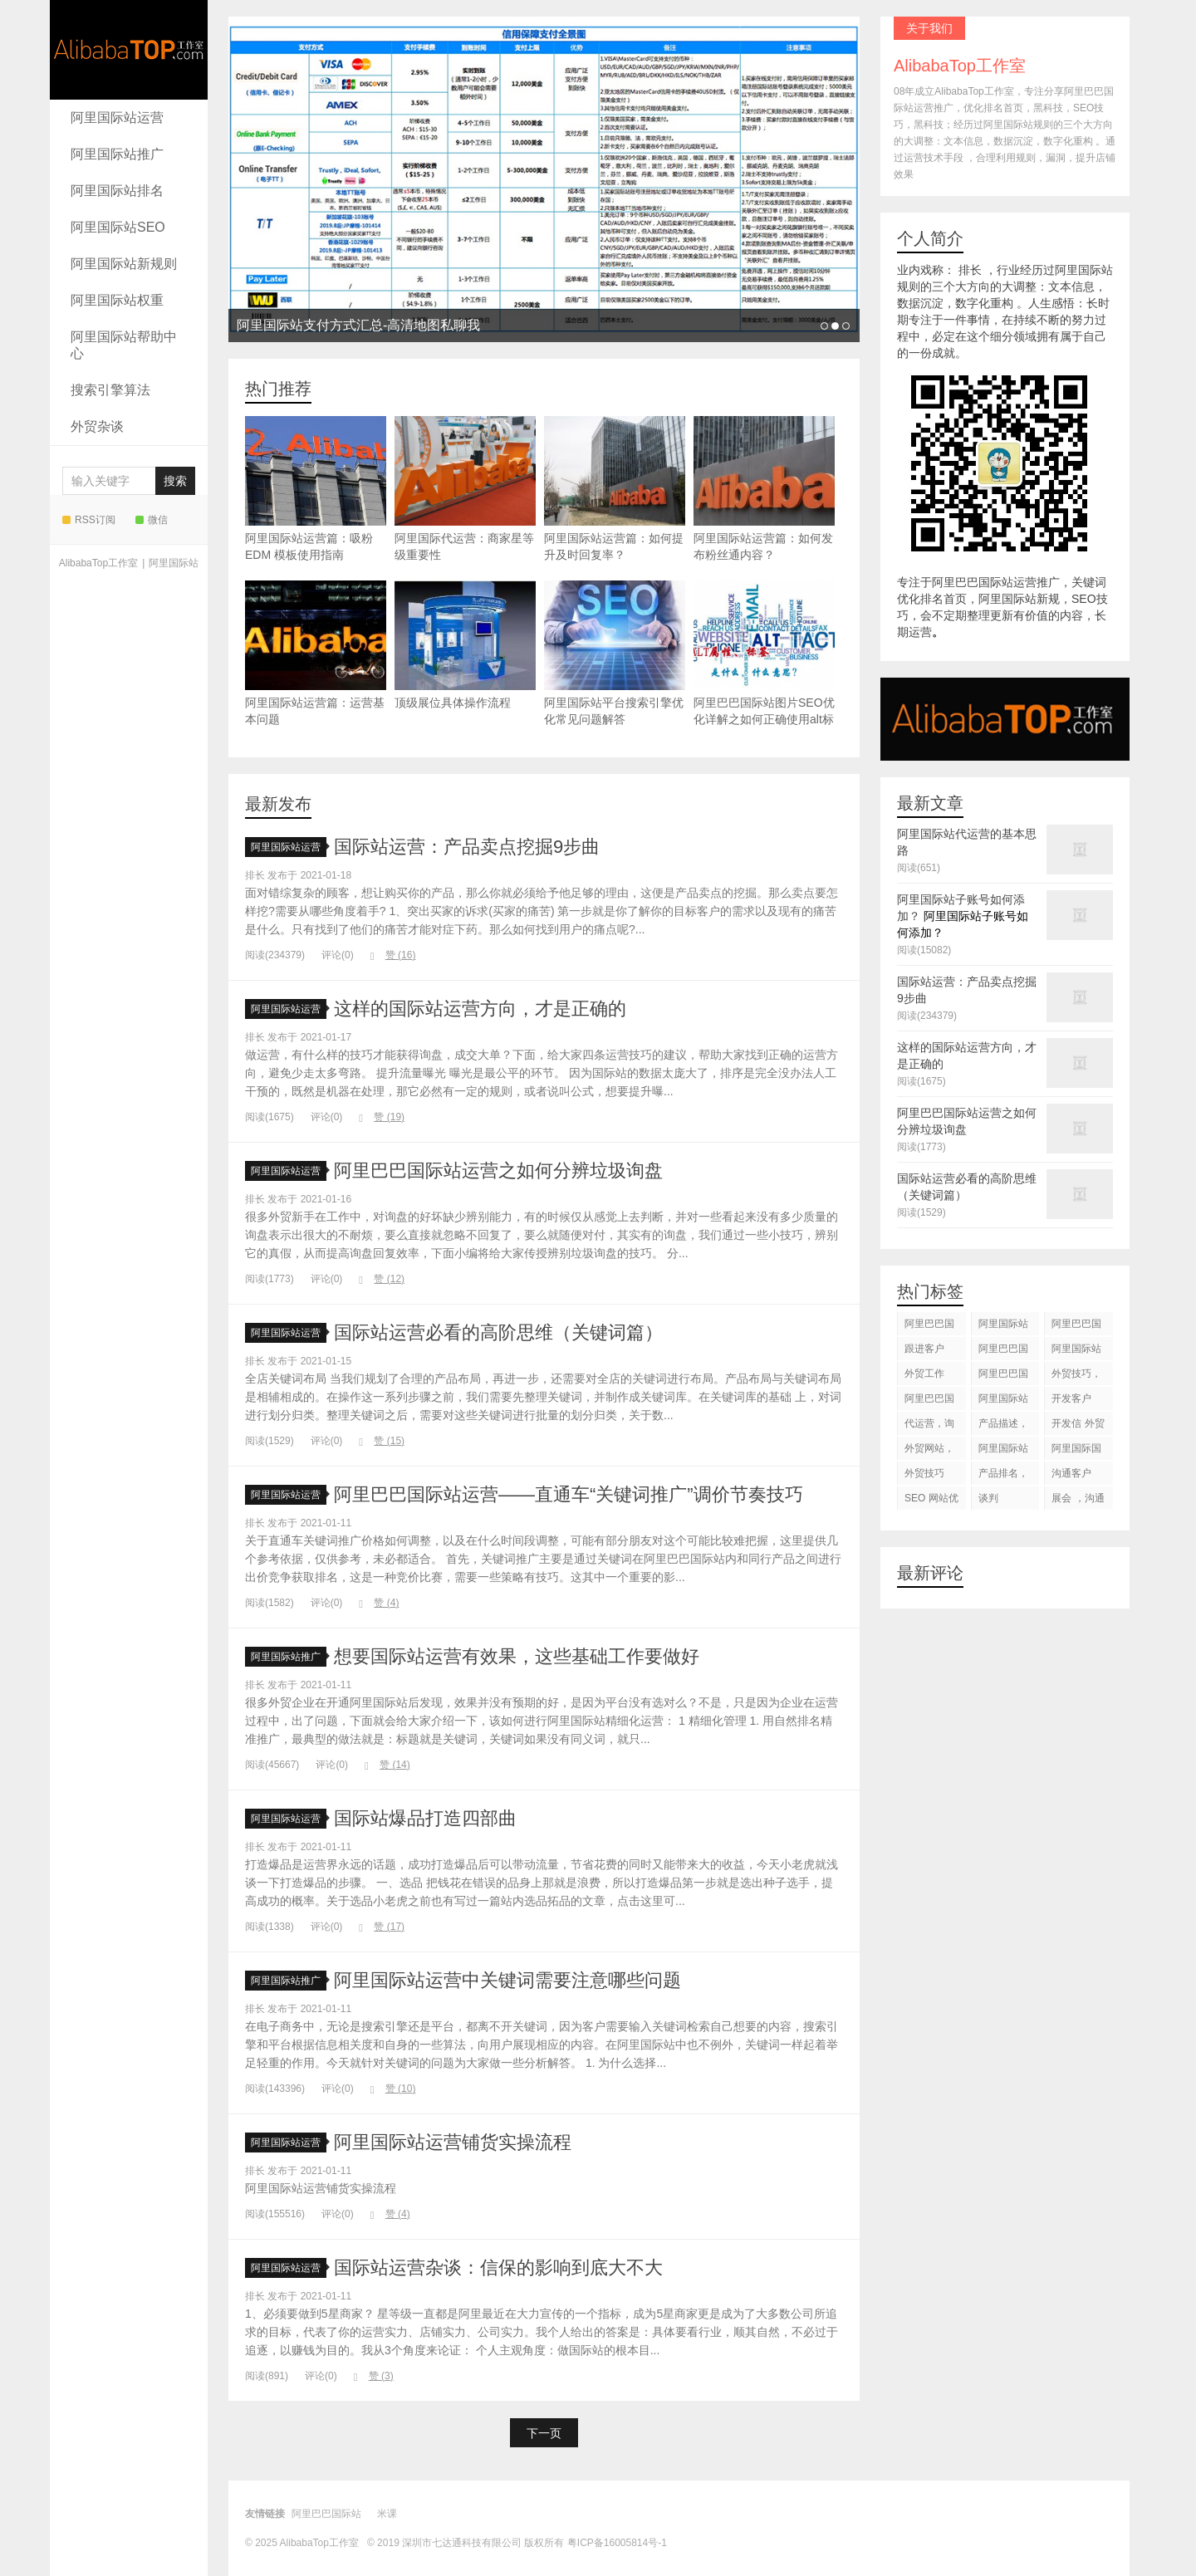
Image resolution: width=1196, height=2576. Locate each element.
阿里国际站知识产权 (1003, 1451)
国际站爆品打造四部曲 (425, 1818)
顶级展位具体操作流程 (465, 644)
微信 (151, 520)
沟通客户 (1071, 1473)
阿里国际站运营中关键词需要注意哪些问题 (507, 1980)
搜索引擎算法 (110, 390)
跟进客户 (924, 1348)
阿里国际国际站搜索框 (1076, 1451)
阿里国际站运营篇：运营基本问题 (315, 653)
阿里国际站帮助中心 (124, 345)
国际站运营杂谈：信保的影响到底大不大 (498, 2267)
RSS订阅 (88, 520)
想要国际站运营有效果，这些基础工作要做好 (516, 1656)
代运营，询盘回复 (929, 1426)
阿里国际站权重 (117, 300)
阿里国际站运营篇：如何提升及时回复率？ (614, 488)
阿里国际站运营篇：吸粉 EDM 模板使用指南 (315, 488)
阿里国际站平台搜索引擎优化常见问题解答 (614, 653)
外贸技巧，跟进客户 (1076, 1376)
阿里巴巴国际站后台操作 (1003, 1376)
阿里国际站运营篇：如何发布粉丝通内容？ (764, 488)
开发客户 (1071, 1398)
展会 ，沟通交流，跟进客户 (1077, 1501)
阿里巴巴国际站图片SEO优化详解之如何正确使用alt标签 (764, 661)
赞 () (393, 955)
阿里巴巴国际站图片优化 (929, 1401)
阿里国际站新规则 (124, 264)
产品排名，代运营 (1003, 1476)
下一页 (544, 2433)
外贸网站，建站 (929, 1451)
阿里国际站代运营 (1076, 1351)
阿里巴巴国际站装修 (1076, 1326)
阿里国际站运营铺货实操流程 (452, 2142)
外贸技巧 (924, 1473)
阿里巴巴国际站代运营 (1003, 1351)
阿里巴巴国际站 (929, 1326)
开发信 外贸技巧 (1077, 1426)
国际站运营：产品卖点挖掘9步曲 (467, 846)
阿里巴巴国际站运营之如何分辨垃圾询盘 (498, 1170)
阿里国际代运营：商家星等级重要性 (465, 488)
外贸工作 (924, 1373)
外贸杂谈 (97, 426)
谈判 (988, 1498)
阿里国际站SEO (118, 227)
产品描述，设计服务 (1003, 1426)
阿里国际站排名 (117, 191)
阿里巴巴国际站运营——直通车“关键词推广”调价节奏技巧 (568, 1494)
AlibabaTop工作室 (129, 50)
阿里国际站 (174, 563)
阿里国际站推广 (117, 154)
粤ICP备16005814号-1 (617, 2543)
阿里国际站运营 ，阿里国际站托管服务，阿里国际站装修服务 (1004, 1326)
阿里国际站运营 (117, 117)
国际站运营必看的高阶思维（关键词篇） (498, 1332)
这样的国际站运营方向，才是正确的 (480, 1008)
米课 (387, 2514)
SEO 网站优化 (931, 1501)
